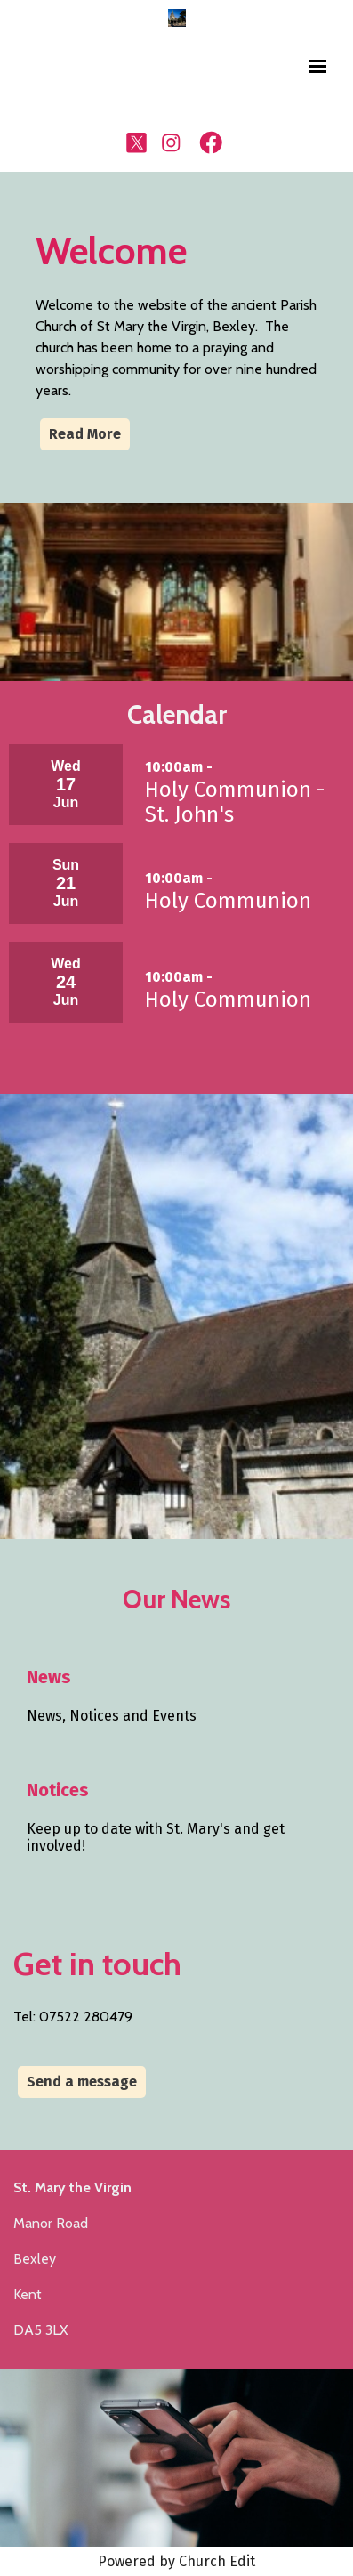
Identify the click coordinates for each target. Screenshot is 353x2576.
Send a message (82, 2081)
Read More (85, 433)
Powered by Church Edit (176, 2561)
